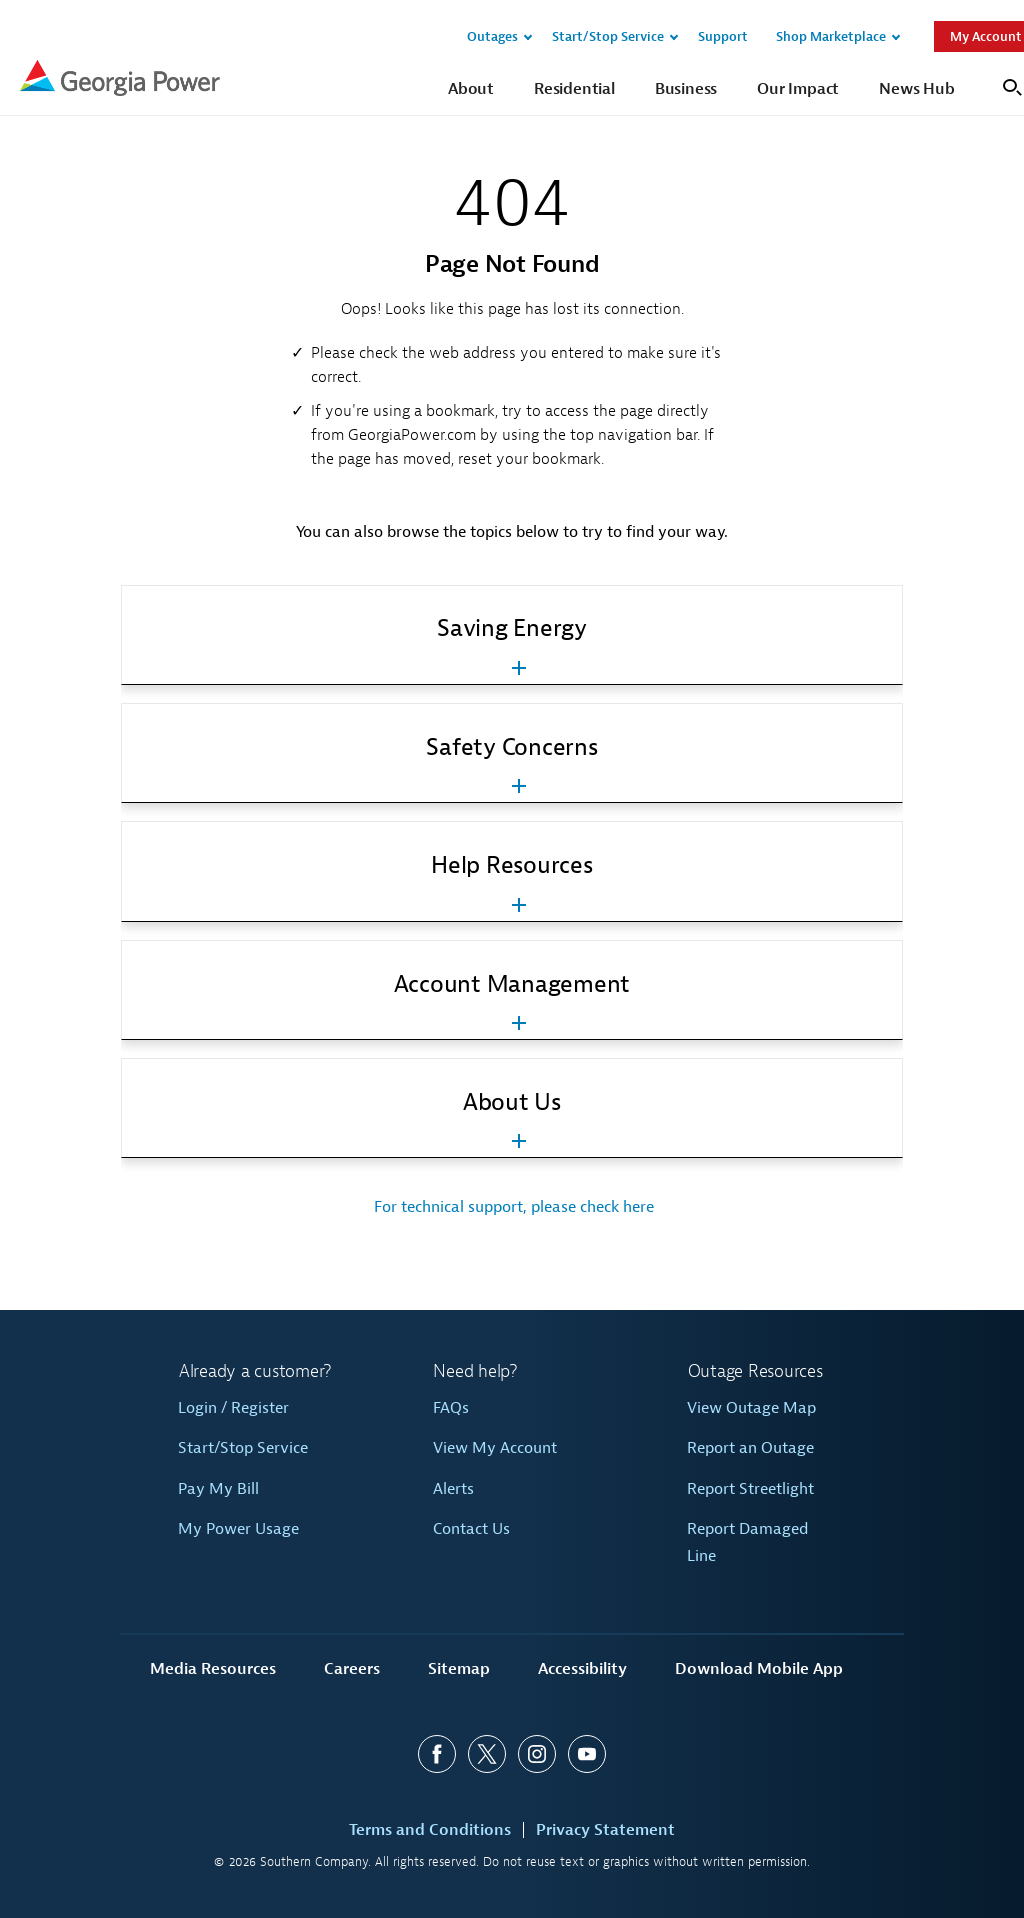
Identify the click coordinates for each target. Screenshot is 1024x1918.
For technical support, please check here (512, 1207)
